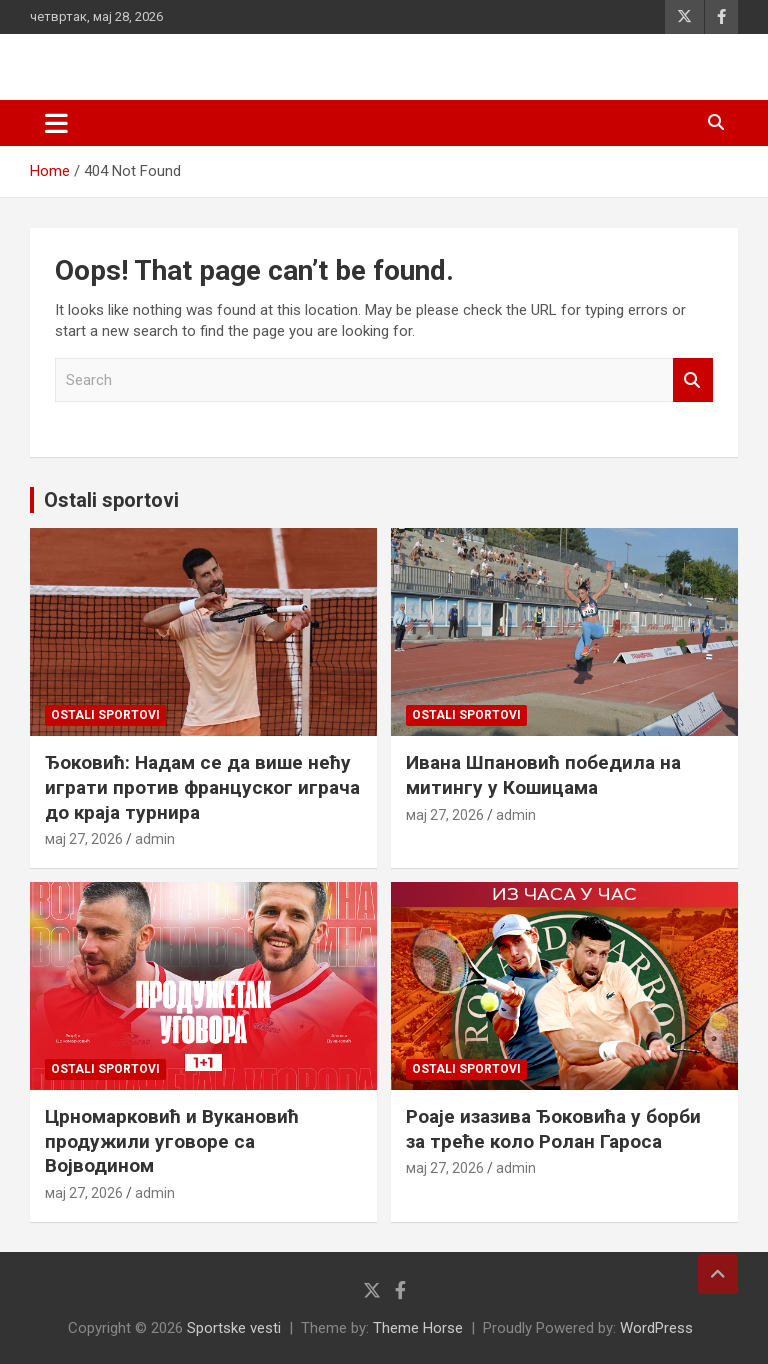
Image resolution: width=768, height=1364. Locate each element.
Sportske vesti (234, 1328)
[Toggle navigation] (56, 123)
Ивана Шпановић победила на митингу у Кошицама (543, 775)
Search (693, 380)
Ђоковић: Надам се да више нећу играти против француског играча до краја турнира (202, 787)
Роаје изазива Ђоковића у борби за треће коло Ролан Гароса (553, 1129)
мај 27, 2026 (84, 839)
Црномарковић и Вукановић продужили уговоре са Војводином (172, 1141)
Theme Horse (418, 1328)
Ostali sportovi (111, 500)
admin (155, 839)
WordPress (656, 1328)
